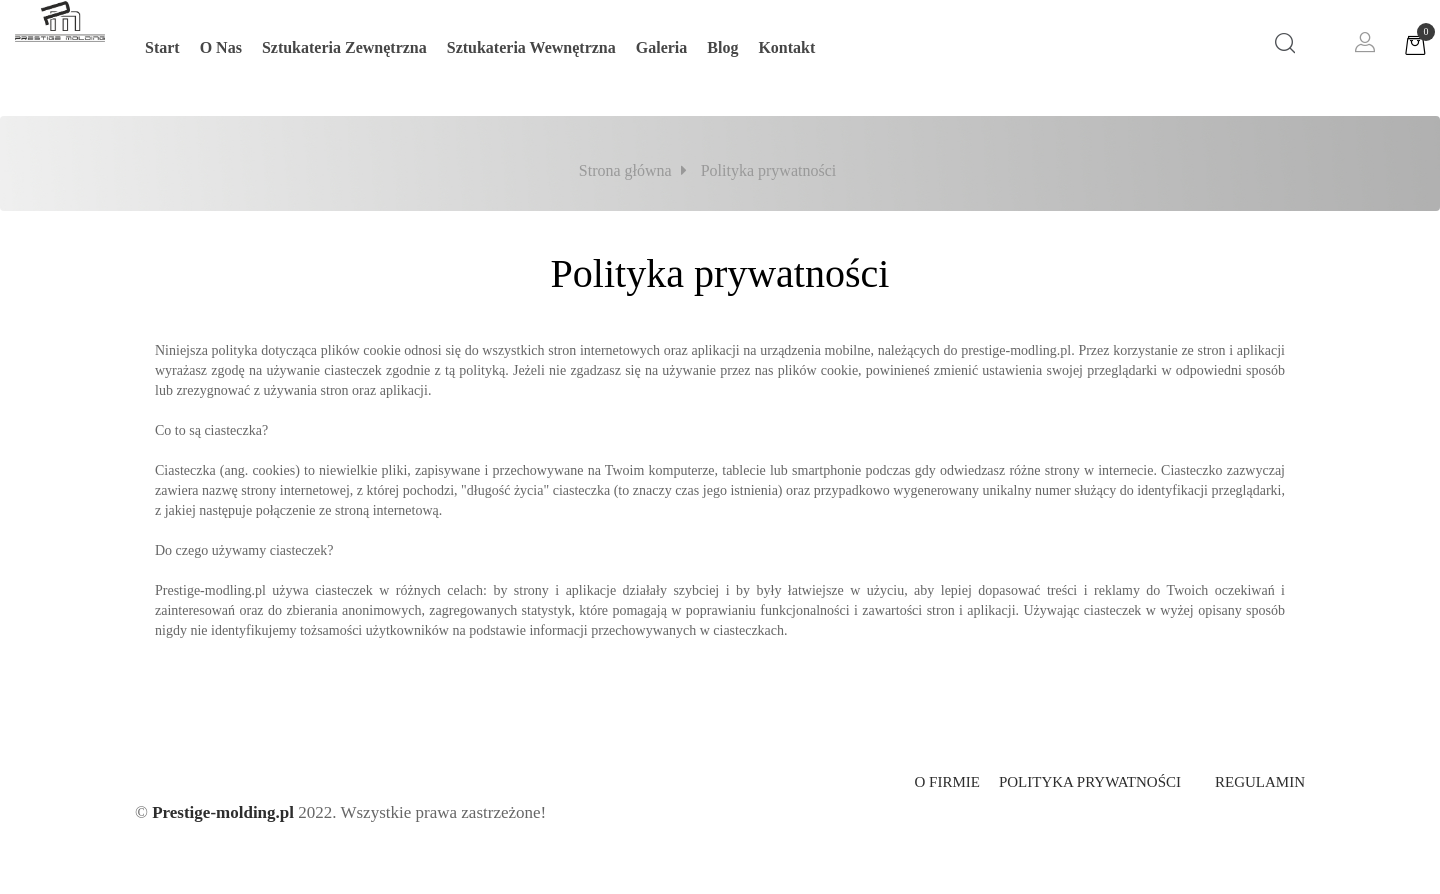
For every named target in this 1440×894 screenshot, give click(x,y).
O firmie (946, 782)
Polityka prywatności (1090, 782)
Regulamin (1260, 782)
